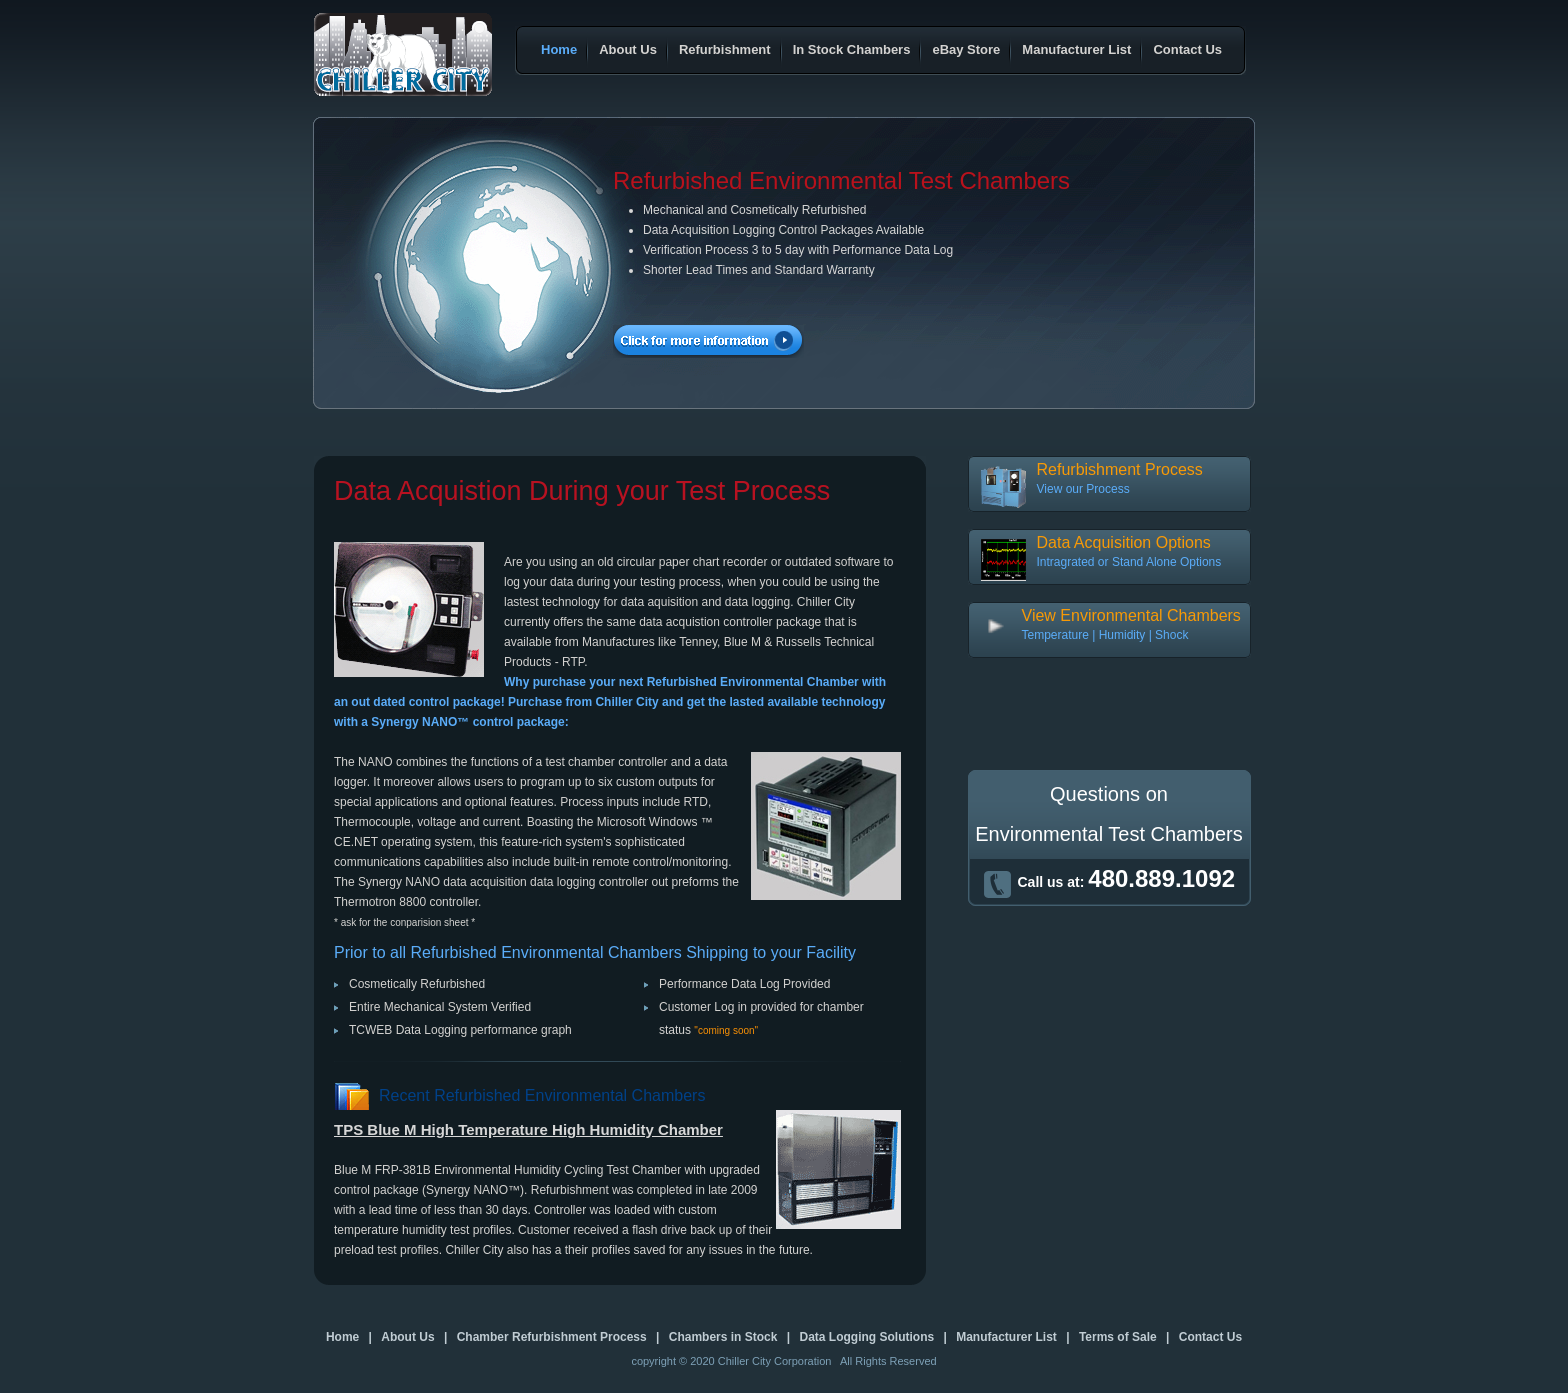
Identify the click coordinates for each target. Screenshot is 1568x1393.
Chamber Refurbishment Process (552, 1337)
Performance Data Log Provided (744, 984)
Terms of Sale (1118, 1337)
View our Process (1083, 489)
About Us (628, 49)
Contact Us (1187, 49)
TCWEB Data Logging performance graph (460, 1030)
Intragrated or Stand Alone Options (1129, 562)
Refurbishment (725, 49)
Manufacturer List (1076, 49)
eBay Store (966, 49)
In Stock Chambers (852, 49)
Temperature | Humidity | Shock (1105, 635)
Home (559, 49)
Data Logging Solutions (866, 1337)
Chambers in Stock (723, 1337)
